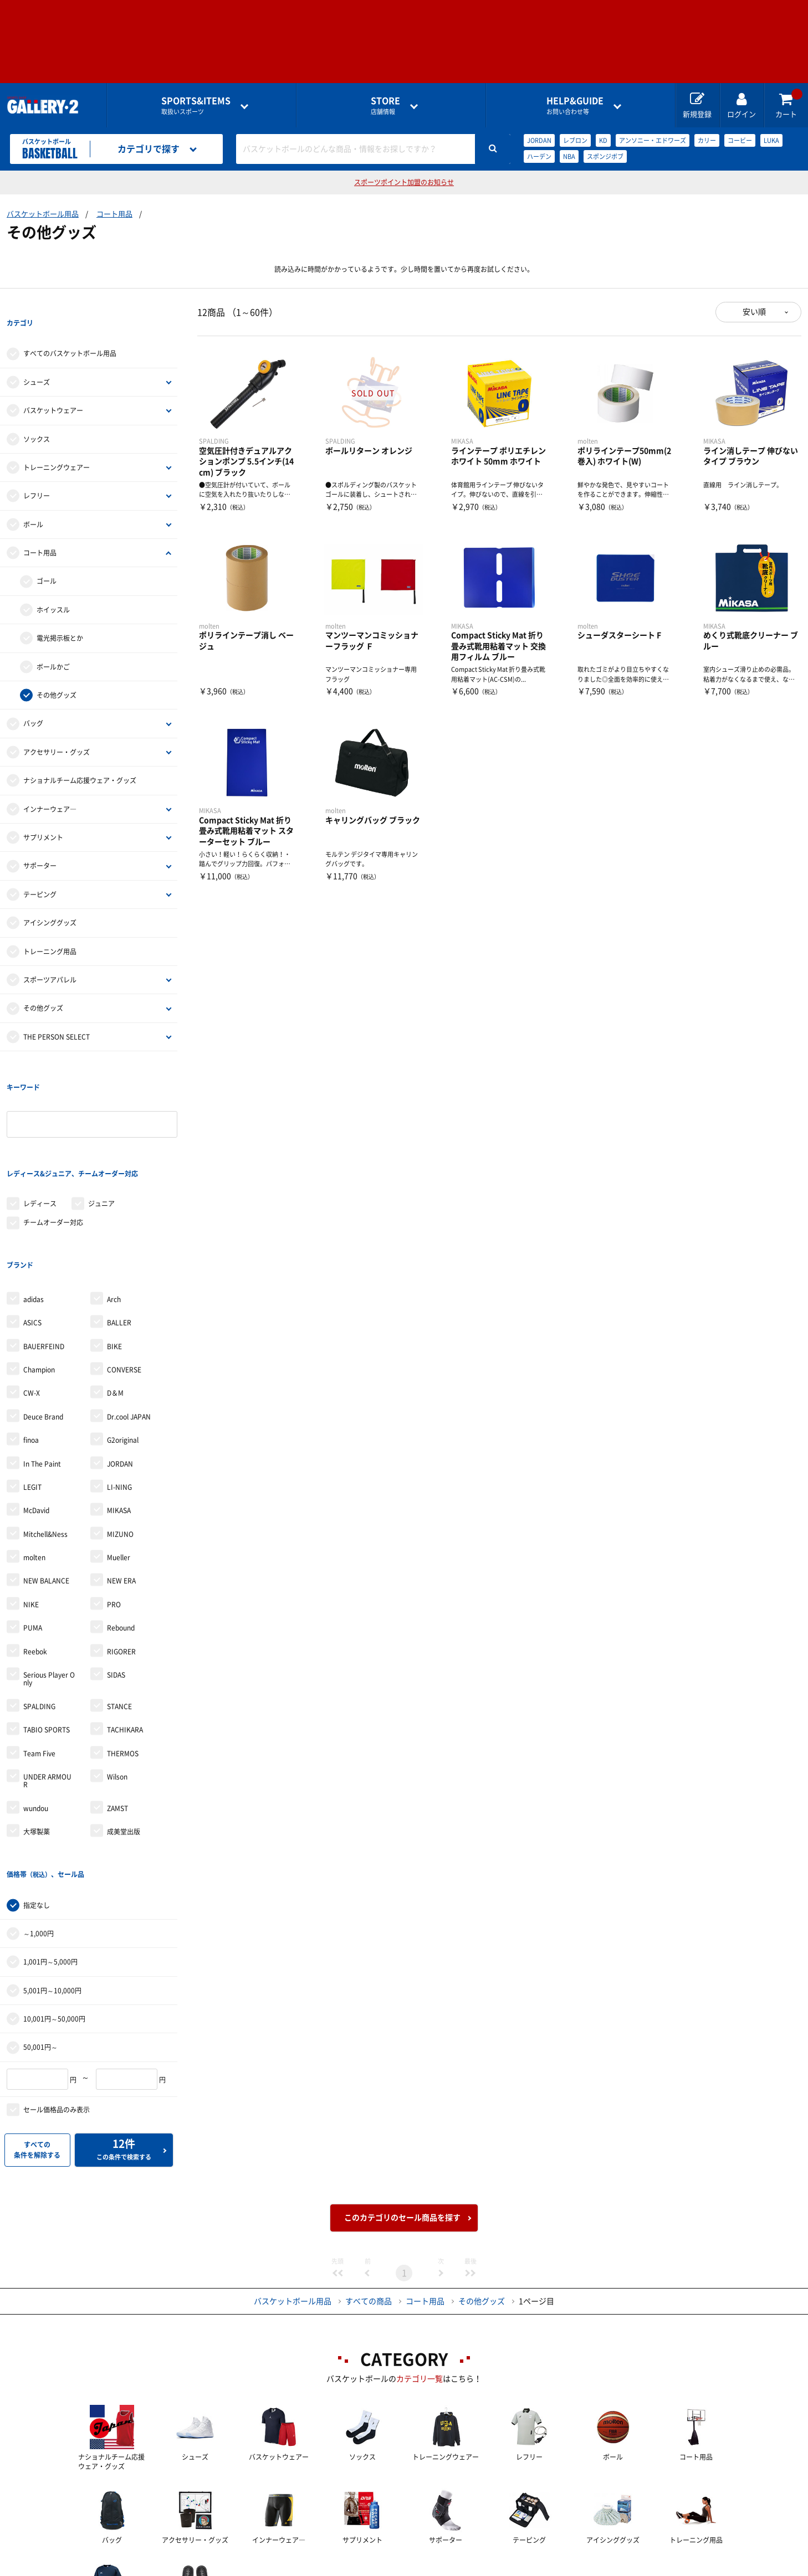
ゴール (47, 559)
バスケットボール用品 (43, 214)
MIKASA (119, 1420)
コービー (740, 140)
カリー (707, 140)
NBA (569, 156)
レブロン (575, 140)
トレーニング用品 (49, 928)
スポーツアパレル (49, 957)
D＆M (115, 1302)
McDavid (36, 1420)
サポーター (40, 843)
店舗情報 (385, 105)
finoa (31, 1349)
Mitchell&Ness (45, 1444)
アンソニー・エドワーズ (652, 140)
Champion (39, 1279)
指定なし (36, 1792)
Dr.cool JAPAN (129, 1326)
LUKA (771, 140)
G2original (123, 1349)
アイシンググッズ (49, 900)
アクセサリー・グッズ (56, 729)
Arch (114, 1209)
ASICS (32, 1232)
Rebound (121, 1537)
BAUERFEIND (43, 1255)
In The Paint (42, 1373)
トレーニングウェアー (56, 444)
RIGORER (121, 1561)
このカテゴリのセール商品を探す (402, 2105)
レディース (40, 1136)
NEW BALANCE (46, 1490)
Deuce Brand (43, 1326)
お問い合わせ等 (575, 105)
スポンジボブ (605, 156)
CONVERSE (124, 1279)
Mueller (118, 1467)
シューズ (36, 359)
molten (34, 1467)
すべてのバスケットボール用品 (69, 331)
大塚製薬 (36, 1741)
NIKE (31, 1514)
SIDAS (116, 1584)
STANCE (119, 1616)
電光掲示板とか (60, 615)
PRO (114, 1514)
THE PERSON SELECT (56, 1014)
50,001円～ (40, 1934)
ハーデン (539, 156)
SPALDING (39, 1616)
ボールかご (53, 644)
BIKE (114, 1255)
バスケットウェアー (53, 387)
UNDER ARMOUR (47, 1690)
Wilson (117, 1686)
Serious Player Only (49, 1588)
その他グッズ (56, 672)
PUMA (32, 1537)
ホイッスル (53, 587)
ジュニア (101, 1136)
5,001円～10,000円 (52, 1877)
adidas (33, 1209)
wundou (35, 1718)
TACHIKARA (125, 1639)
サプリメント (43, 814)
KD (603, 140)
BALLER (119, 1232)
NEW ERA (121, 1490)
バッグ (33, 701)
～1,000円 (38, 1820)
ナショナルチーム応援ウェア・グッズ (79, 757)
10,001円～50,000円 (54, 1906)
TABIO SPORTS (46, 1639)
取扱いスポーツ (196, 105)
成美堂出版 (123, 1741)
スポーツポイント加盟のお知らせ (404, 182)
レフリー (36, 473)
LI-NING (119, 1397)
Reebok (35, 1561)
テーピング (40, 871)
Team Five (39, 1662)
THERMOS (123, 1662)
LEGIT (32, 1397)
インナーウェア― (49, 786)
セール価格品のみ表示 (56, 1996)
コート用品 (114, 214)
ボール (33, 501)
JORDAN (539, 140)
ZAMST (117, 1718)
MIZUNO (120, 1444)
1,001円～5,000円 (50, 1848)
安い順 (754, 312)
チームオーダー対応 (53, 1154)
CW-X (31, 1302)
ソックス (36, 416)
